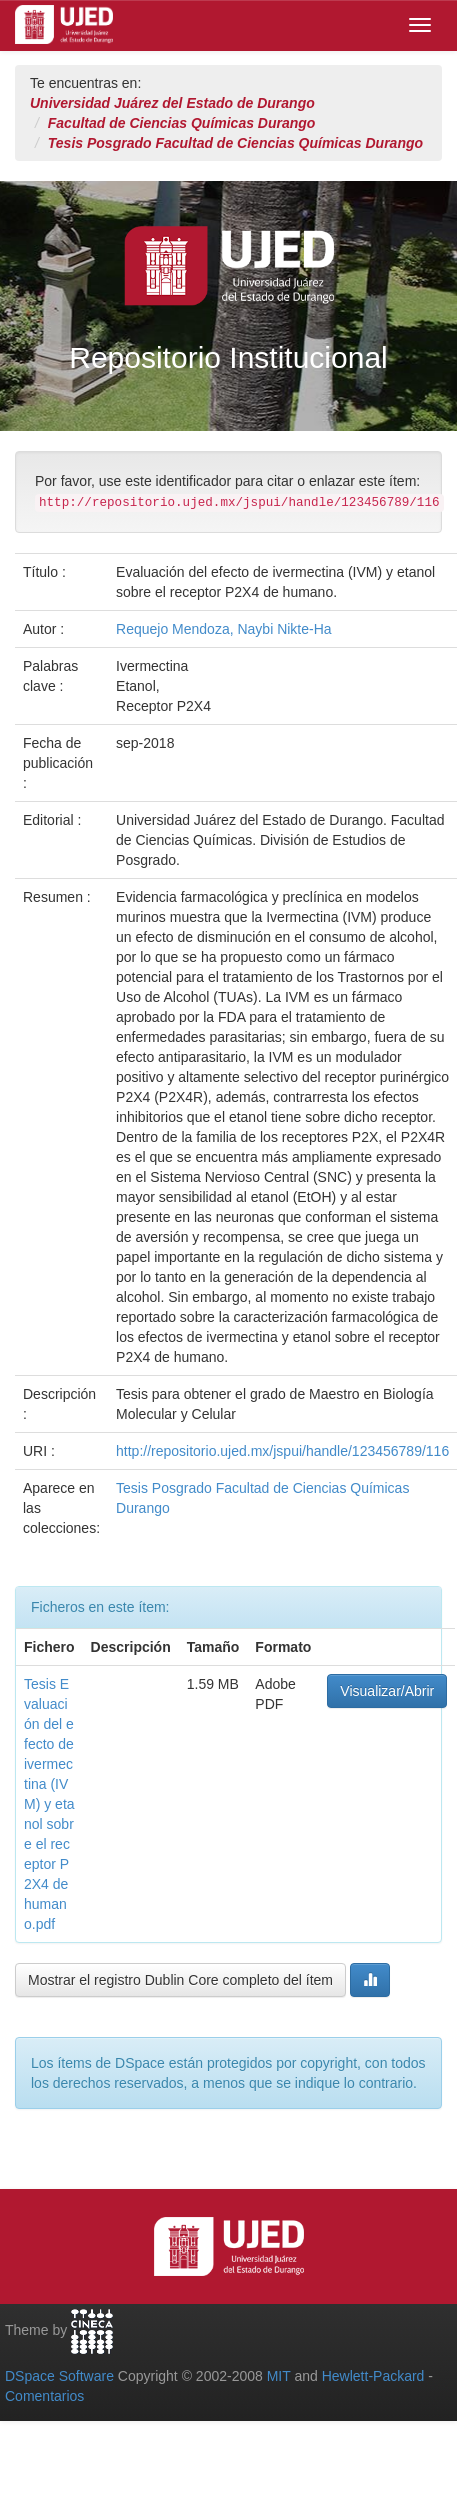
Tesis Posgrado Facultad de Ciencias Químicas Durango (235, 143)
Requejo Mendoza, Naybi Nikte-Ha (224, 629)
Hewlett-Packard (373, 2376)
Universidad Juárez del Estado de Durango (172, 103)
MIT (279, 2376)
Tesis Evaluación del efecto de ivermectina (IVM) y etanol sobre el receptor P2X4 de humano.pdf (49, 1804)
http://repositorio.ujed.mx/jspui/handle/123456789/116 (282, 1451)
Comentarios (44, 2396)
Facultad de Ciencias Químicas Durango (182, 123)
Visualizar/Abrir (387, 1691)
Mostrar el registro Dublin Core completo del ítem (180, 1980)
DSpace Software (59, 2376)
